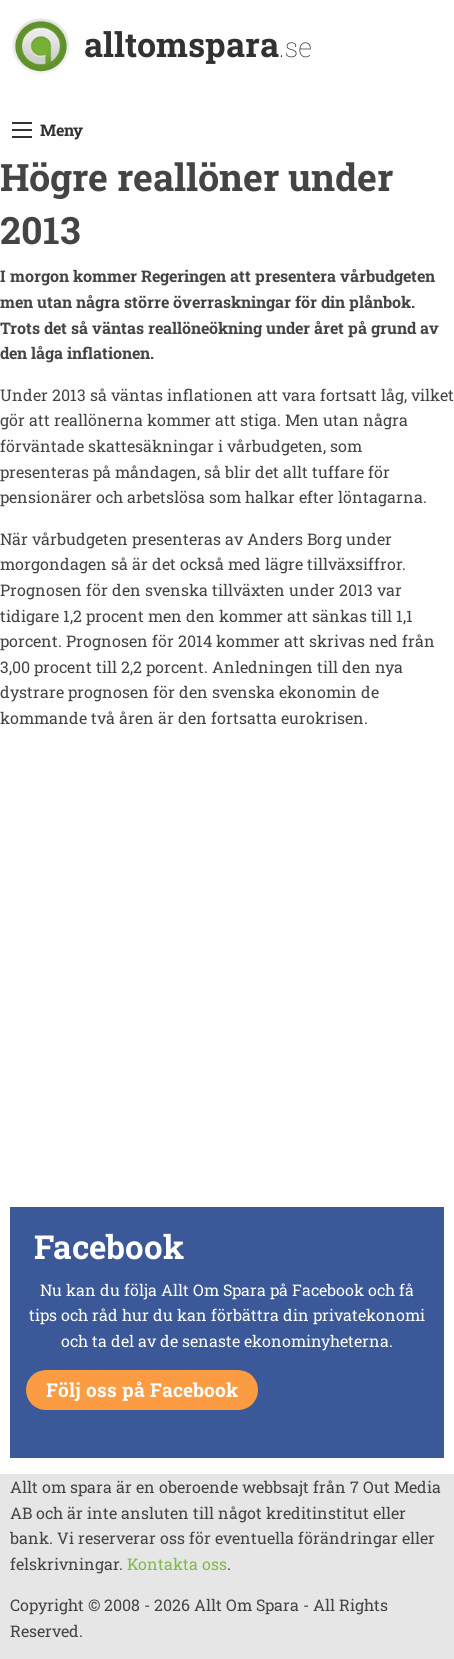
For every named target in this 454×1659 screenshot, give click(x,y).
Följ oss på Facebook (142, 1389)
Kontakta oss (177, 1563)
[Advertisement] (227, 974)
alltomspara (198, 43)
